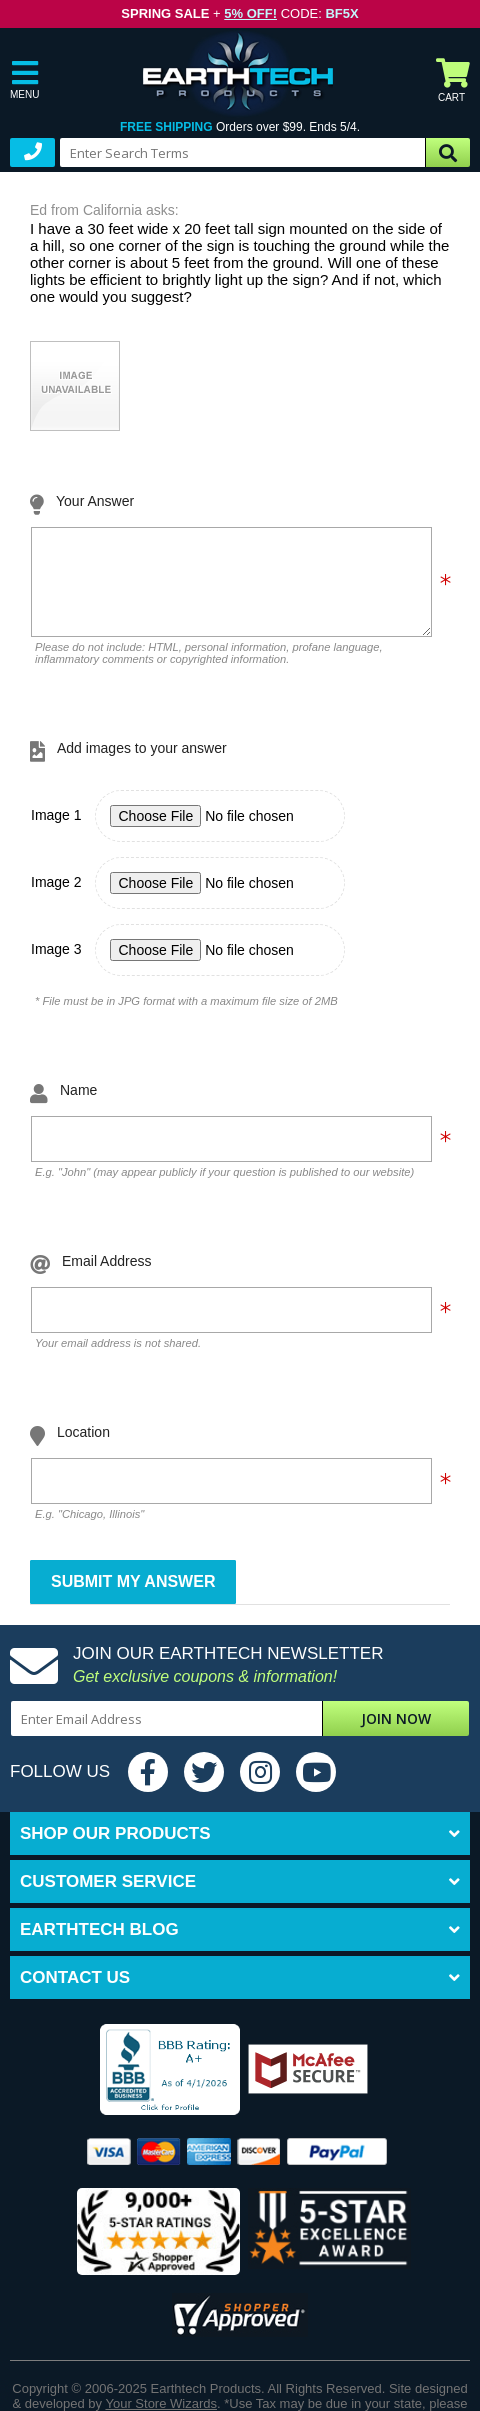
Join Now (396, 1733)
